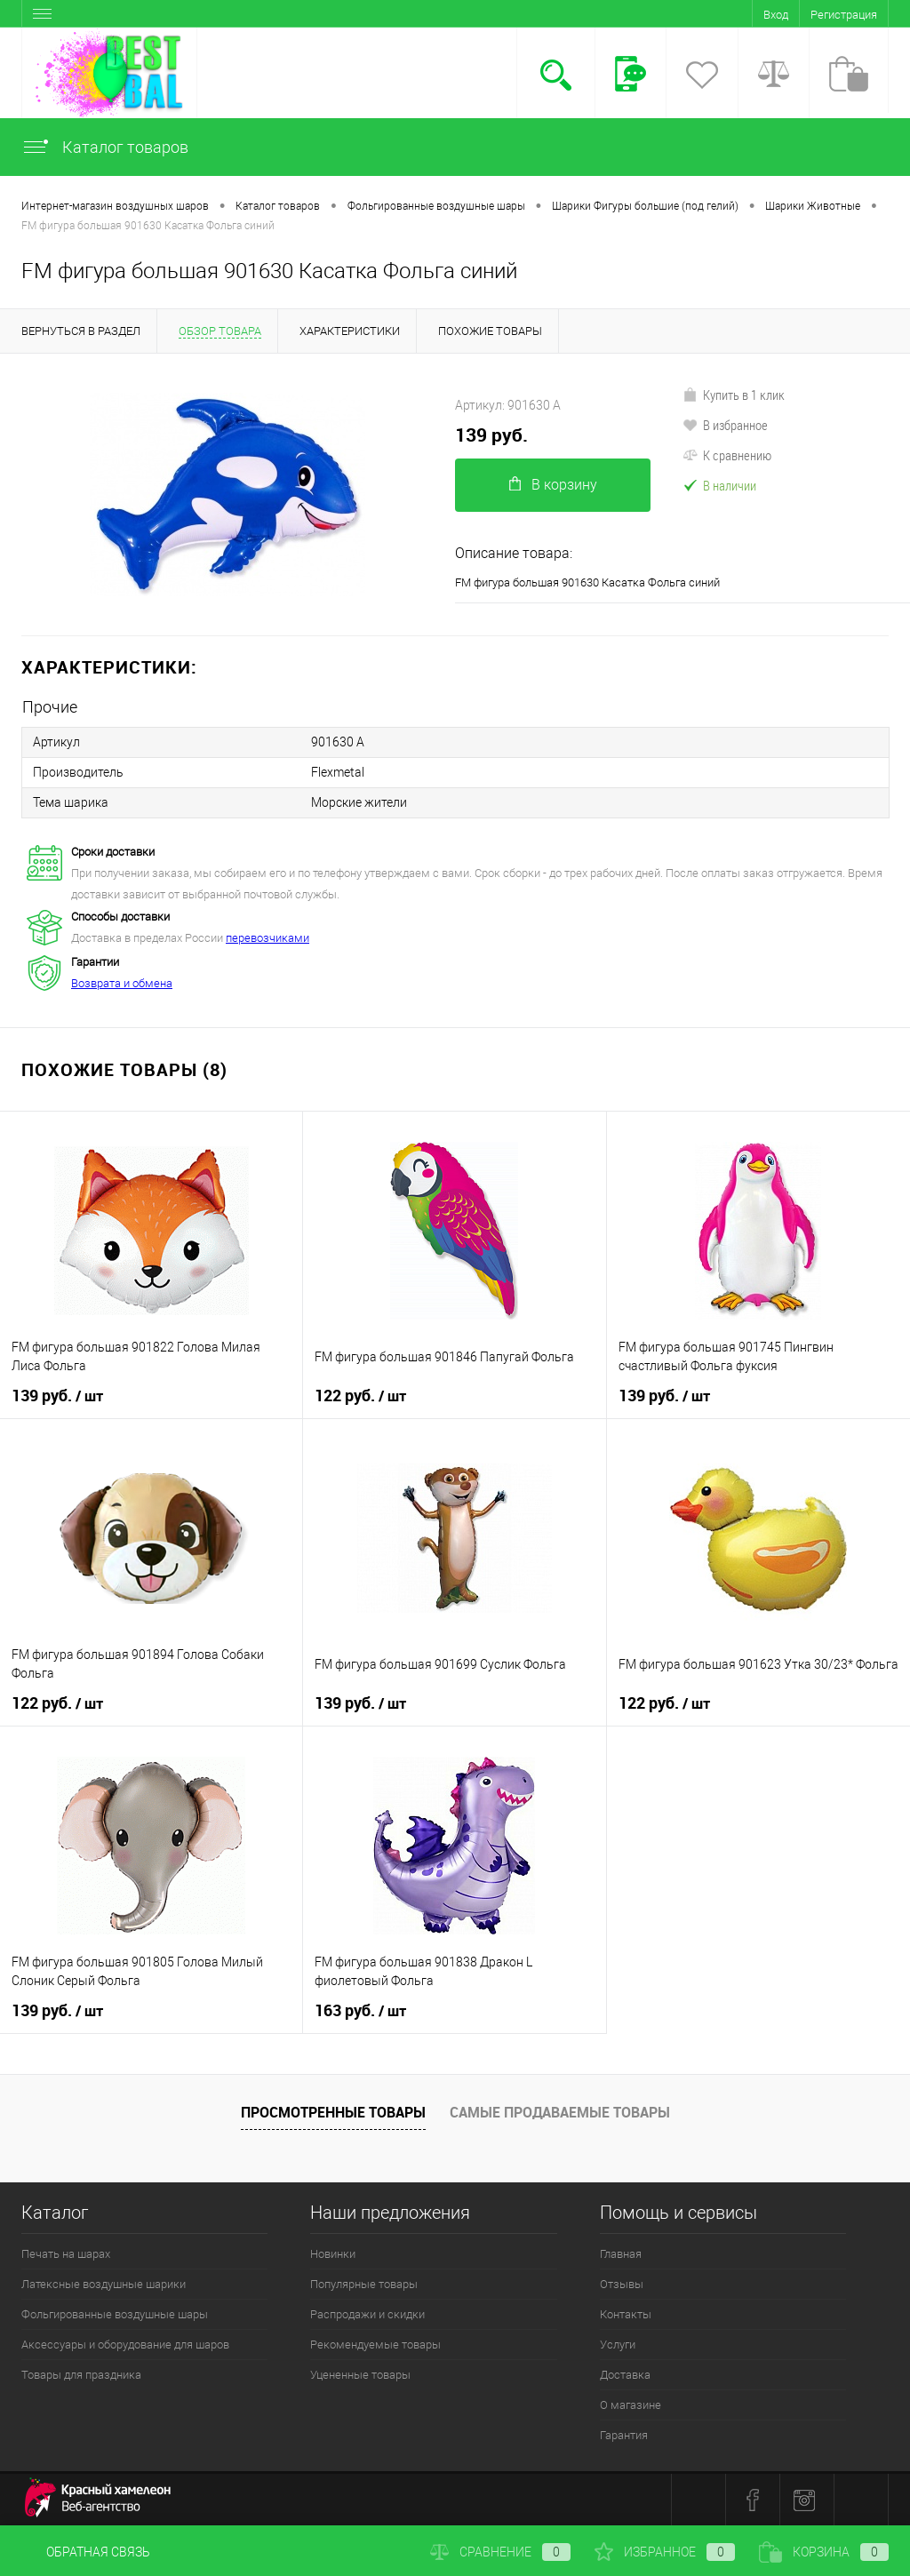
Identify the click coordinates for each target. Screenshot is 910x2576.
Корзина (824, 2552)
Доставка (625, 2374)
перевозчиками (267, 938)
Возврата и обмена (121, 983)
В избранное (725, 425)
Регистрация (843, 14)
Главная (621, 2254)
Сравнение (500, 2552)
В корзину (553, 484)
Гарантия (624, 2435)
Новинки (332, 2254)
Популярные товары (364, 2284)
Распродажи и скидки (367, 2314)
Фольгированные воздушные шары (114, 2314)
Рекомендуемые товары (375, 2344)
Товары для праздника (81, 2374)
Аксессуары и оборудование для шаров (125, 2344)
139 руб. (491, 435)
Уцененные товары (360, 2374)
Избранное (665, 2552)
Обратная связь (85, 2552)
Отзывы (621, 2284)
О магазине (630, 2405)
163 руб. (360, 2011)
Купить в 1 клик (733, 394)
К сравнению (726, 455)
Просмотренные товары (333, 2112)
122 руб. (360, 1396)
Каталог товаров (104, 147)
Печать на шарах (65, 2254)
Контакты (625, 2314)
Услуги (617, 2344)
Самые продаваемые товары (560, 2112)
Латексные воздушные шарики (103, 2284)
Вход (775, 14)
